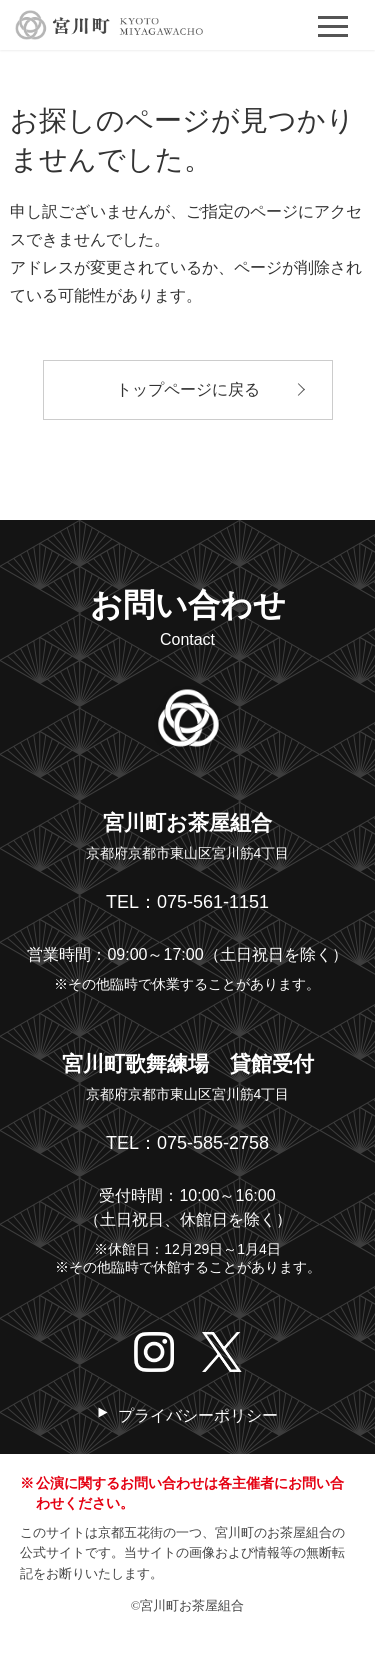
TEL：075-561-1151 (187, 902)
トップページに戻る (188, 389)
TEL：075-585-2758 (187, 1143)
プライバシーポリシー (198, 1415)
